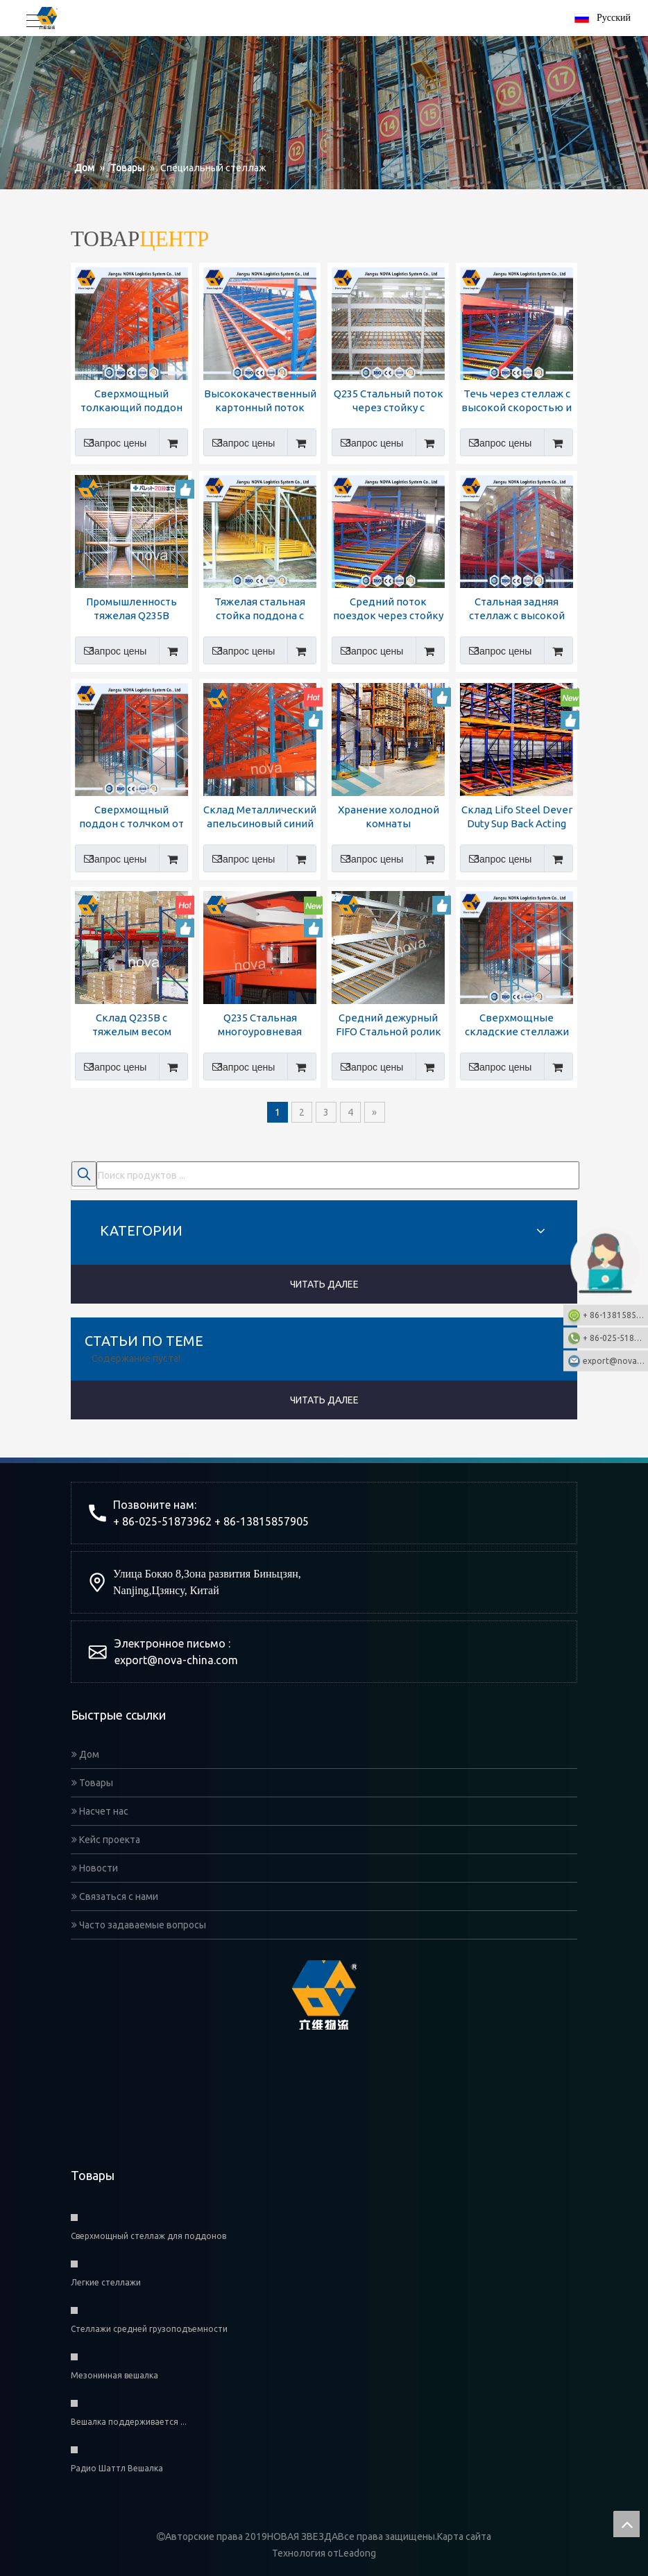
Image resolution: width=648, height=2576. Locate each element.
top (626, 2524)
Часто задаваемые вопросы (138, 1924)
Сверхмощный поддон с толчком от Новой (131, 817)
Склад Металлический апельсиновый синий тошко (259, 817)
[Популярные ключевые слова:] (83, 1173)
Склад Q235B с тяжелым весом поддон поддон (131, 1025)
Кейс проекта (105, 1839)
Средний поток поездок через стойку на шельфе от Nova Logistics (388, 609)
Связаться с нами (114, 1896)
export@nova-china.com (176, 1660)
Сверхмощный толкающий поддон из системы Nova (131, 401)
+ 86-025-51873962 (615, 1337)
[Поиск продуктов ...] (337, 1175)
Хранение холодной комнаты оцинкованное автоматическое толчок (388, 817)
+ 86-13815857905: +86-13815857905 (615, 1314)
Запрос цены (110, 442)
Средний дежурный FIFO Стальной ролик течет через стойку (388, 1025)
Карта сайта (464, 2536)
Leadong (357, 2553)
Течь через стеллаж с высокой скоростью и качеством (516, 401)
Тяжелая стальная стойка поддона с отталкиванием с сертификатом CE (259, 609)
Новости (94, 1868)
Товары (92, 1782)
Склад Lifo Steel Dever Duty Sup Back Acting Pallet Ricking (516, 817)
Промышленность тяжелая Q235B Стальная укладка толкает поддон (131, 609)
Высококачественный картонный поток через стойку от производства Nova (260, 401)
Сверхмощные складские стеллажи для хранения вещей (517, 1025)
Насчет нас (99, 1811)
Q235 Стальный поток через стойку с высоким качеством (388, 401)
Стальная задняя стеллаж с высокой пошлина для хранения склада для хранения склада (516, 609)
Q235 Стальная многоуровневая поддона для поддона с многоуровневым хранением (260, 1025)
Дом (85, 1754)
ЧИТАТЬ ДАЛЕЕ (324, 1284)
